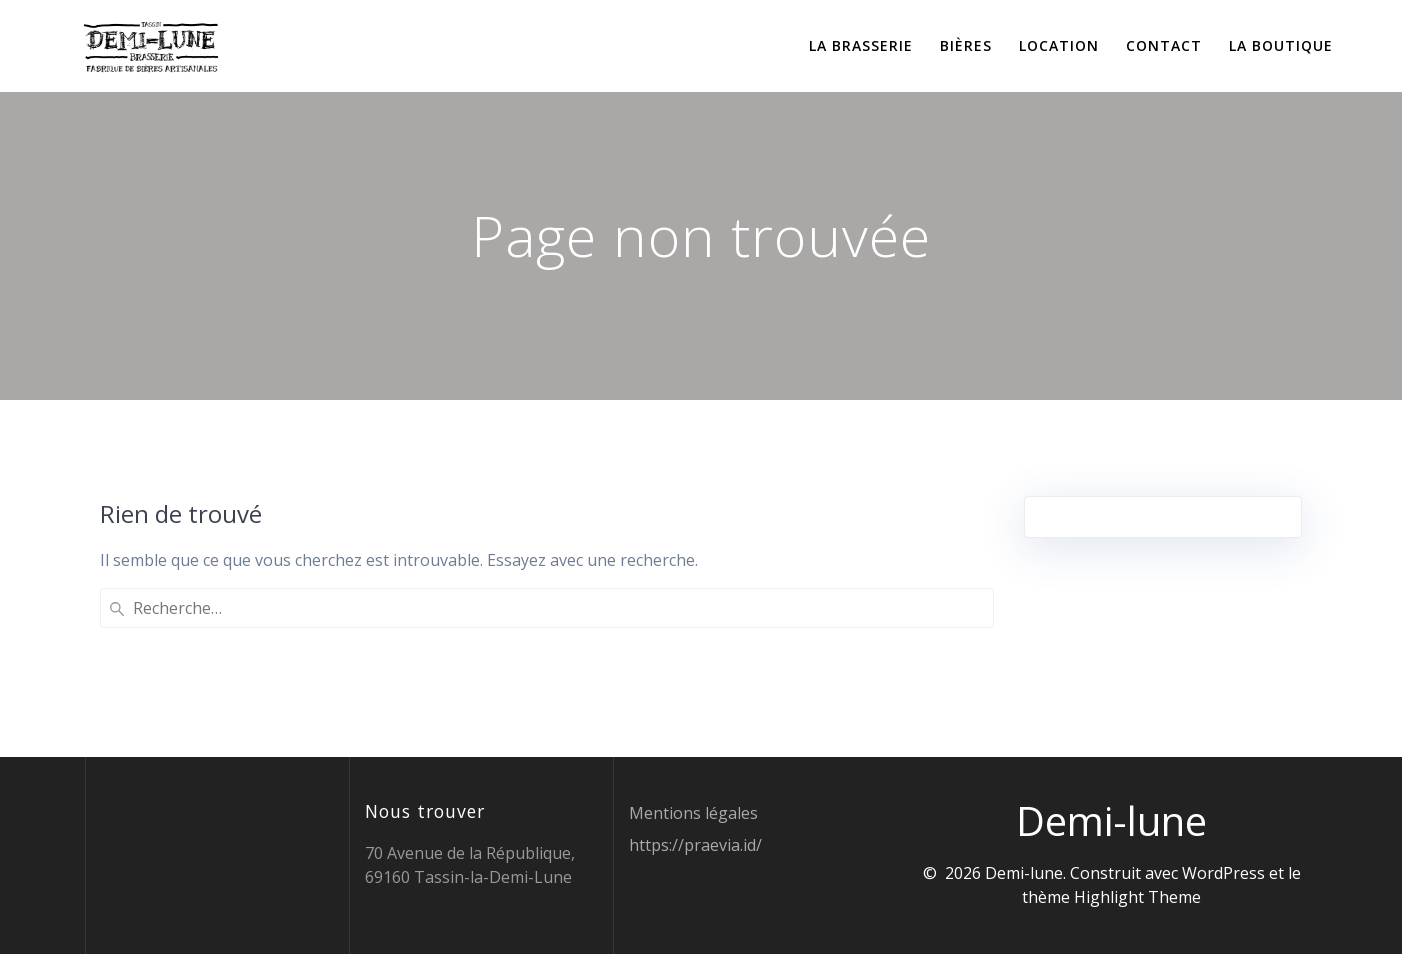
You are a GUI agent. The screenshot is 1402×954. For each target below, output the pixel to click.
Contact (1164, 45)
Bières (966, 45)
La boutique (1281, 45)
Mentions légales (693, 813)
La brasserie (861, 45)
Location (1059, 45)
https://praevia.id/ (695, 845)
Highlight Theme (1137, 897)
